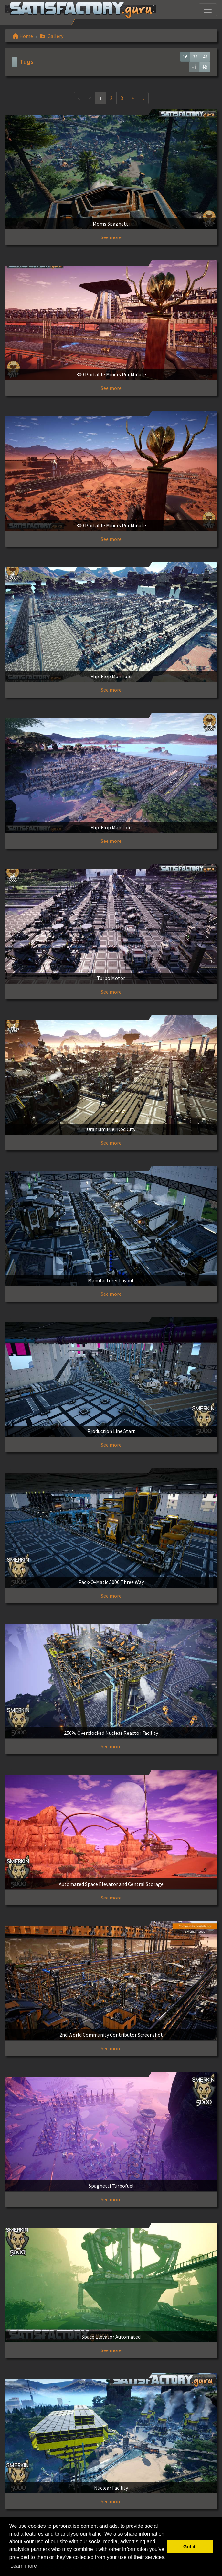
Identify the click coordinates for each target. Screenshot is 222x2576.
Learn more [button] (23, 2566)
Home (23, 36)
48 (205, 57)
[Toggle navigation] (208, 9)
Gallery (51, 36)
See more (111, 237)
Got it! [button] (190, 2546)
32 (195, 57)
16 (185, 57)
